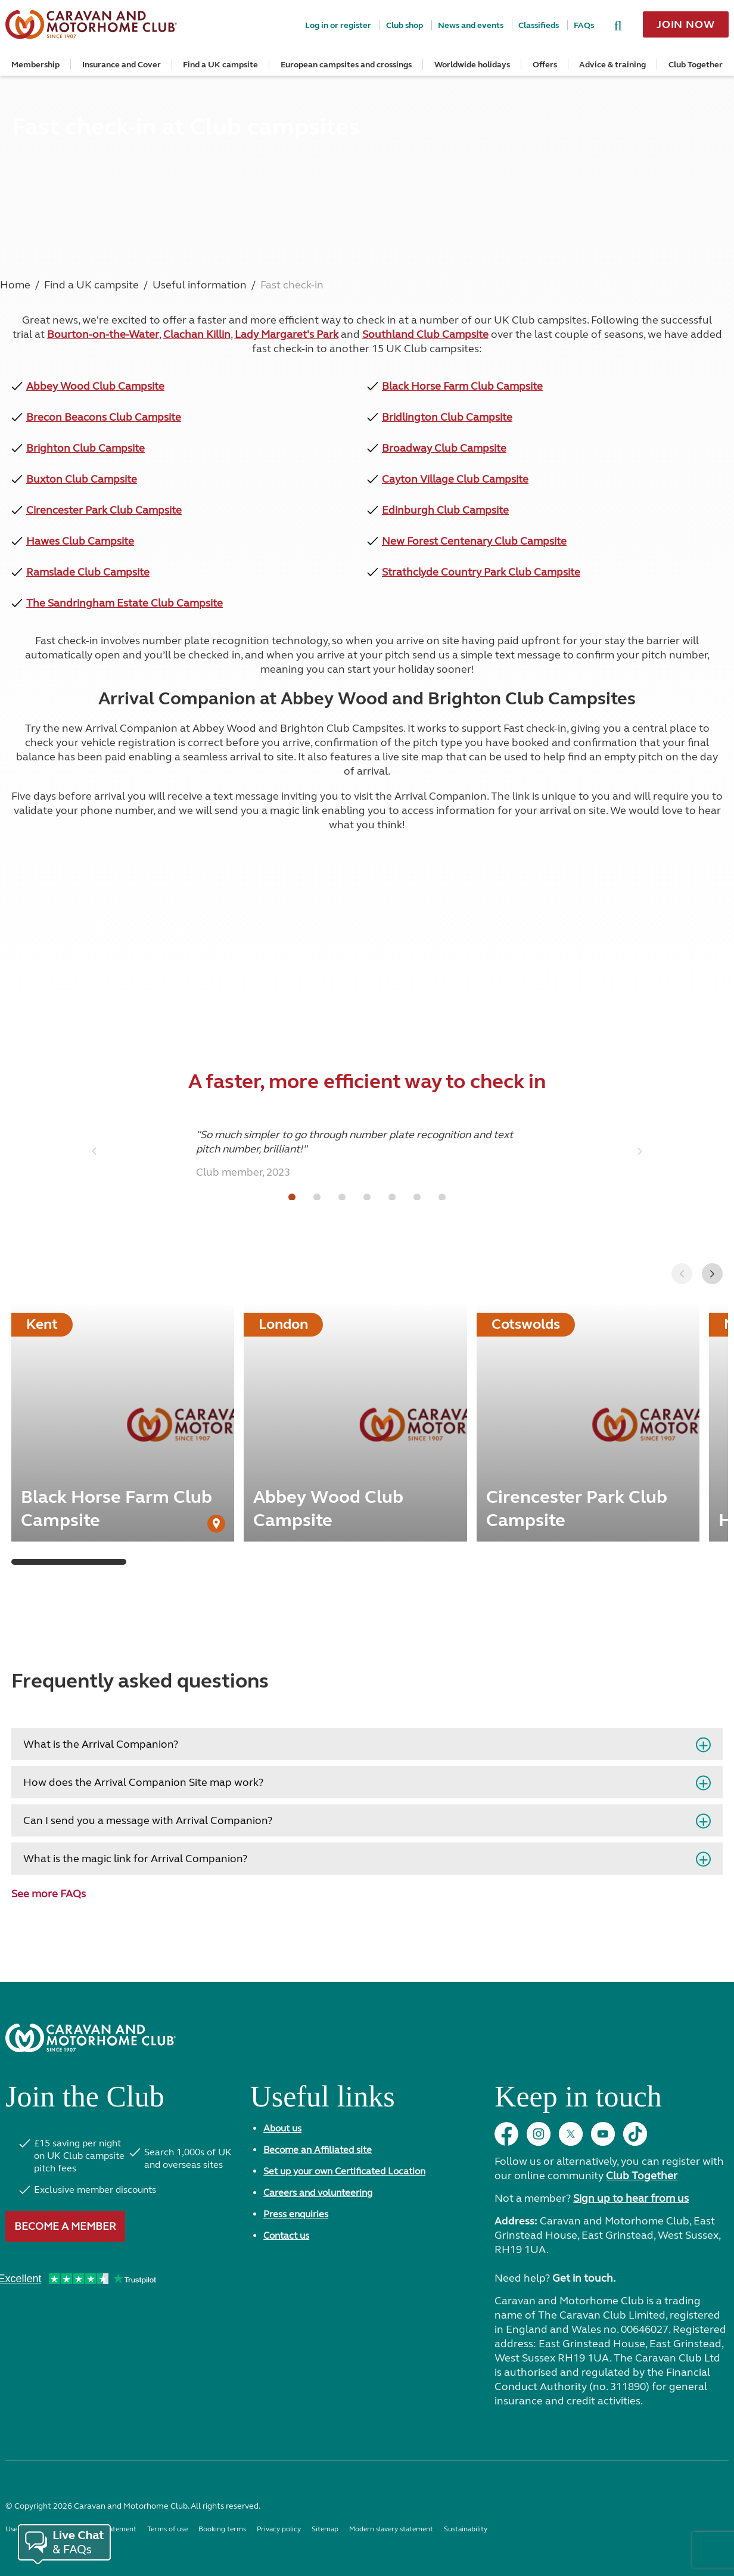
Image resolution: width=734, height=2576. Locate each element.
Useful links (322, 2101)
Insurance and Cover (121, 65)
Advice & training (612, 65)
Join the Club (84, 2101)
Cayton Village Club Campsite (455, 479)
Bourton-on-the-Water (103, 334)
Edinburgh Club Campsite (445, 510)
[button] (712, 1273)
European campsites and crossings (346, 65)
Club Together (695, 65)
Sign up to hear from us (631, 2198)
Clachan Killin (197, 334)
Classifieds (538, 25)
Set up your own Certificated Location (344, 2171)
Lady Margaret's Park (286, 334)
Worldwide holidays (472, 65)
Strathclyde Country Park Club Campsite (481, 572)
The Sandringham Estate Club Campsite (124, 603)
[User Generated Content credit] (216, 1524)
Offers (545, 65)
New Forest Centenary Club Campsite (474, 541)
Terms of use (167, 2529)
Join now (686, 24)
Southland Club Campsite (425, 334)
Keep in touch (577, 2101)
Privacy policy (279, 2529)
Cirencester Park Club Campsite (104, 510)
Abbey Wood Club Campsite (95, 386)
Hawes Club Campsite (80, 541)
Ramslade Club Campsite (88, 572)
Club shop (404, 25)
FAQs (584, 25)
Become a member (65, 2226)
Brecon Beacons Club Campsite (103, 417)
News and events (470, 25)
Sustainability (465, 2529)
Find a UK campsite (220, 65)
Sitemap (325, 2529)
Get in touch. (583, 2278)
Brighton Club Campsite (85, 448)
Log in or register (338, 25)
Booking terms (222, 2529)
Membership (35, 65)
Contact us (286, 2235)
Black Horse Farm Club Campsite (462, 386)
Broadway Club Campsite (444, 448)
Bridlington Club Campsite (447, 417)
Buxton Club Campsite (81, 479)
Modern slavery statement (391, 2529)
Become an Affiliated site (317, 2149)
